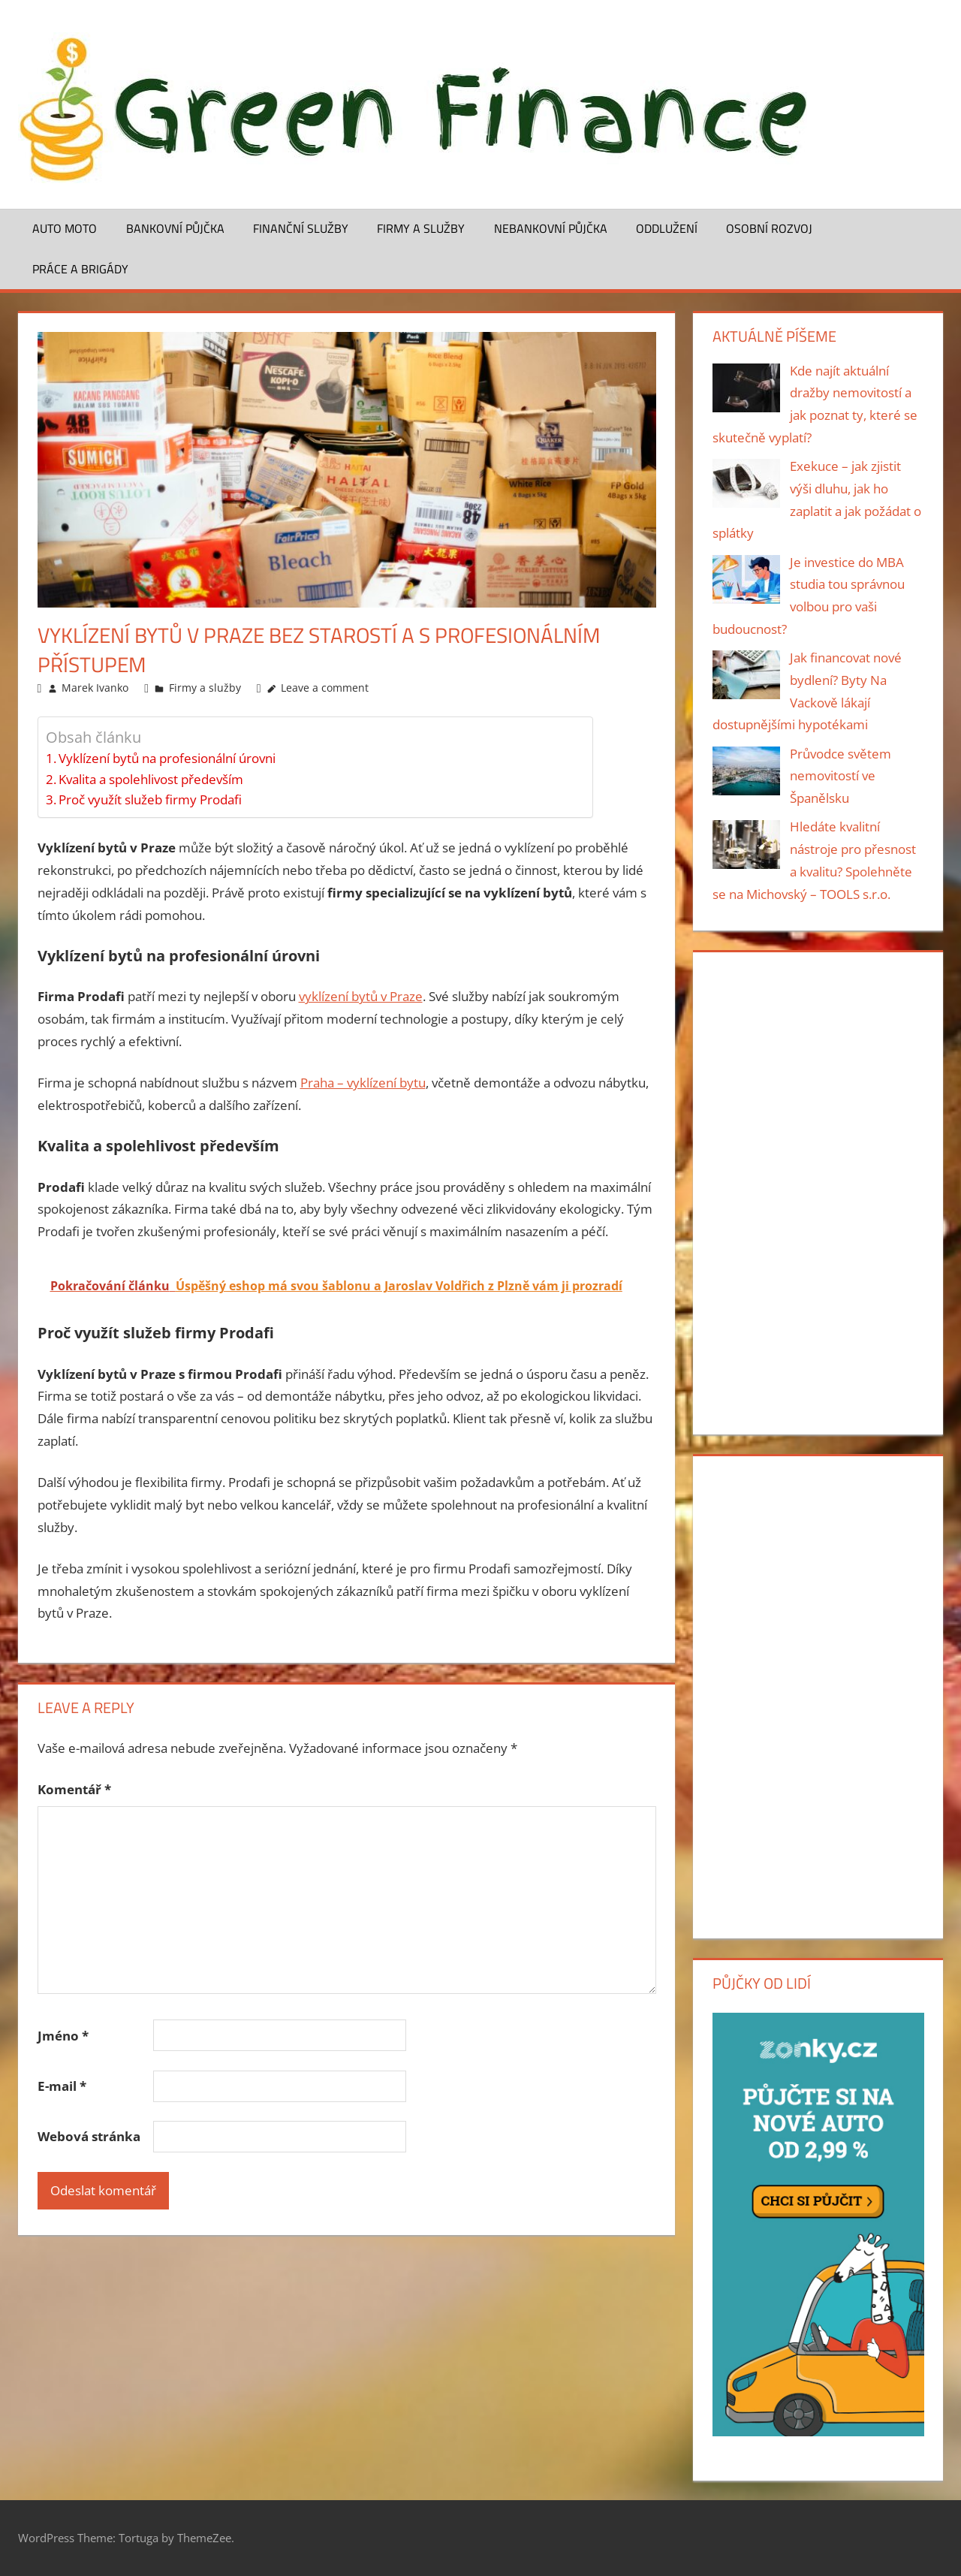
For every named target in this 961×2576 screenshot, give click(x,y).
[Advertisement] (818, 1190)
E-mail (62, 2086)
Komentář (74, 1789)
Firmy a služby (421, 228)
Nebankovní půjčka (550, 228)
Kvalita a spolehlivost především (151, 779)
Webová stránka (89, 2136)
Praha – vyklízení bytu (363, 1082)
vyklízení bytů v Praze (361, 996)
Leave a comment (325, 687)
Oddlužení (666, 228)
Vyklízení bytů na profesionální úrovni (167, 758)
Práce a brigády (80, 269)
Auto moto (64, 228)
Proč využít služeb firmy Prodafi (150, 799)
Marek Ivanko (95, 687)
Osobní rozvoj (769, 228)
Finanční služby (300, 228)
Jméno (63, 2035)
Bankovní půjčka (175, 228)
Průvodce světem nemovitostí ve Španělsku (840, 776)
